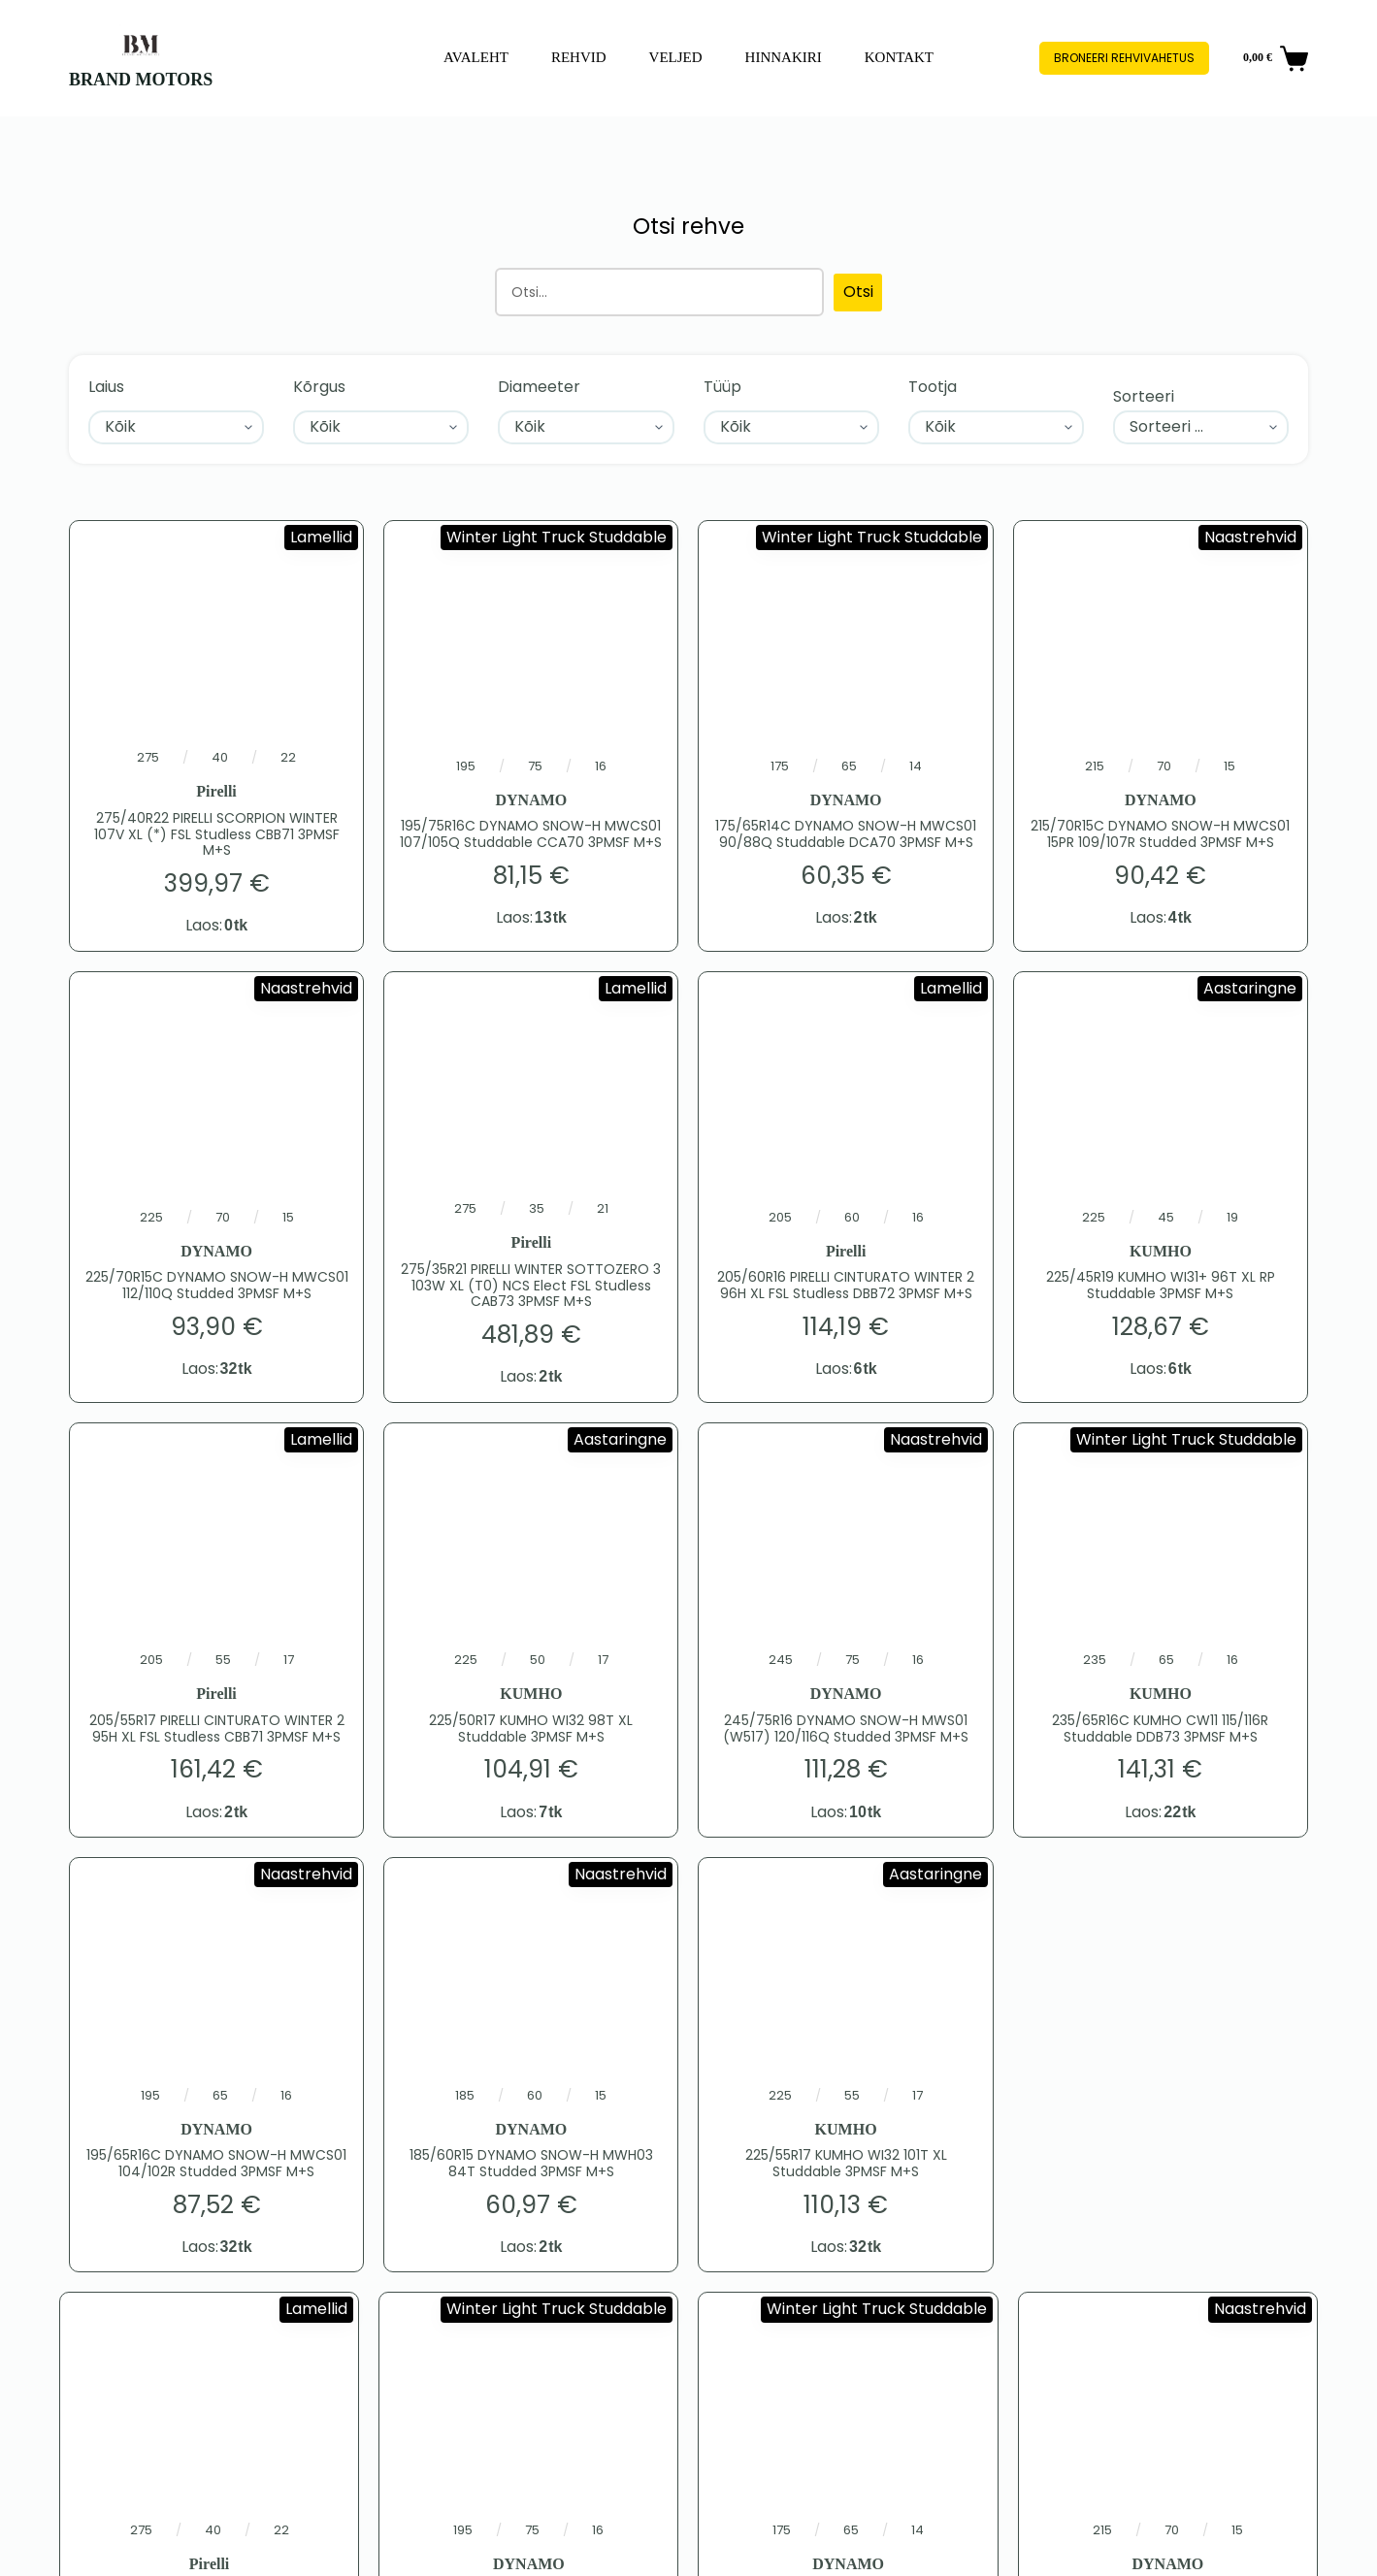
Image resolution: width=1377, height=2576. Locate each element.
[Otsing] (659, 292)
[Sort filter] (1201, 427)
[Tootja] (996, 427)
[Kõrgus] (381, 427)
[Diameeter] (585, 427)
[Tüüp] (791, 427)
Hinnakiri (783, 57)
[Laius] (176, 427)
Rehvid (579, 57)
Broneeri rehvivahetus (1124, 57)
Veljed (676, 57)
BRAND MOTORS (141, 79)
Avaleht (475, 57)
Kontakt (899, 57)
